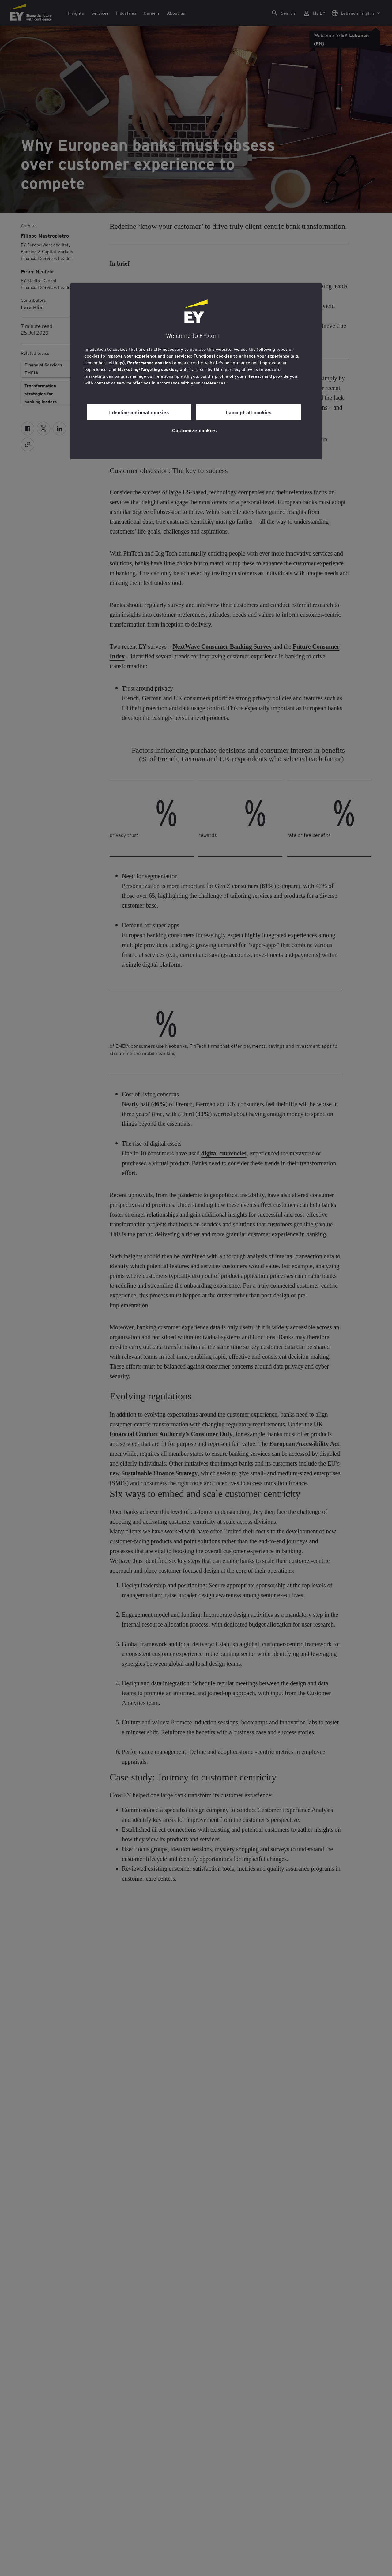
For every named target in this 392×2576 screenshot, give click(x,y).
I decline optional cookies (139, 412)
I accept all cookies (249, 412)
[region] (196, 371)
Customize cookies (194, 430)
